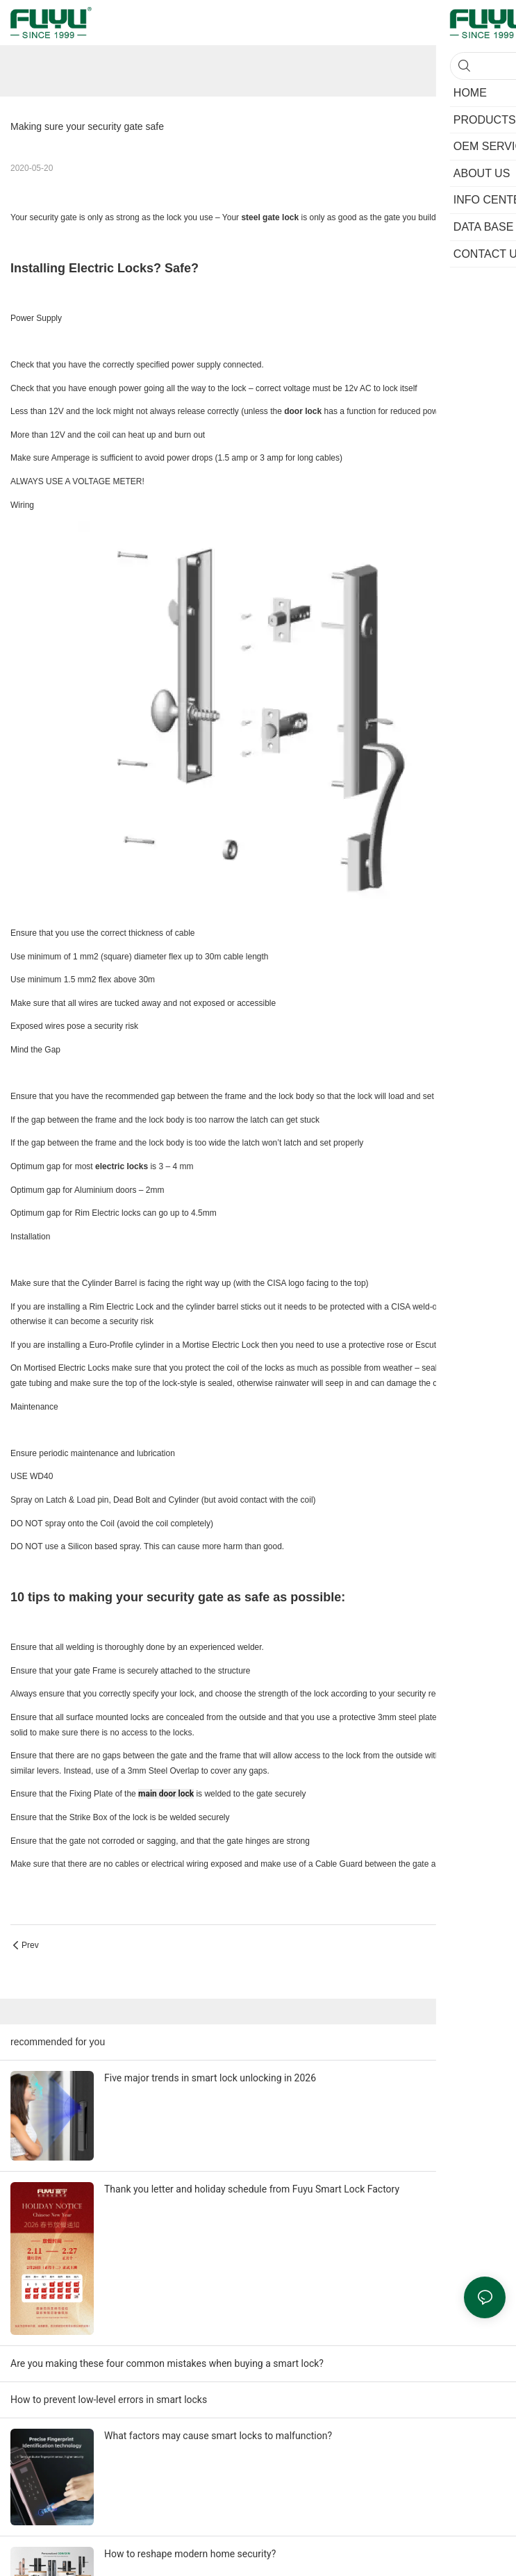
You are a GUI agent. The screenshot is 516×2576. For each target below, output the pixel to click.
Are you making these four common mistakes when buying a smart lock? (167, 2363)
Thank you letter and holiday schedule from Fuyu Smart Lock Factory (251, 2189)
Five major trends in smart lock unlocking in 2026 (210, 2077)
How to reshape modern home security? (190, 2553)
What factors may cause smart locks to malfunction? (218, 2435)
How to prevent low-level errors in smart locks (108, 2399)
